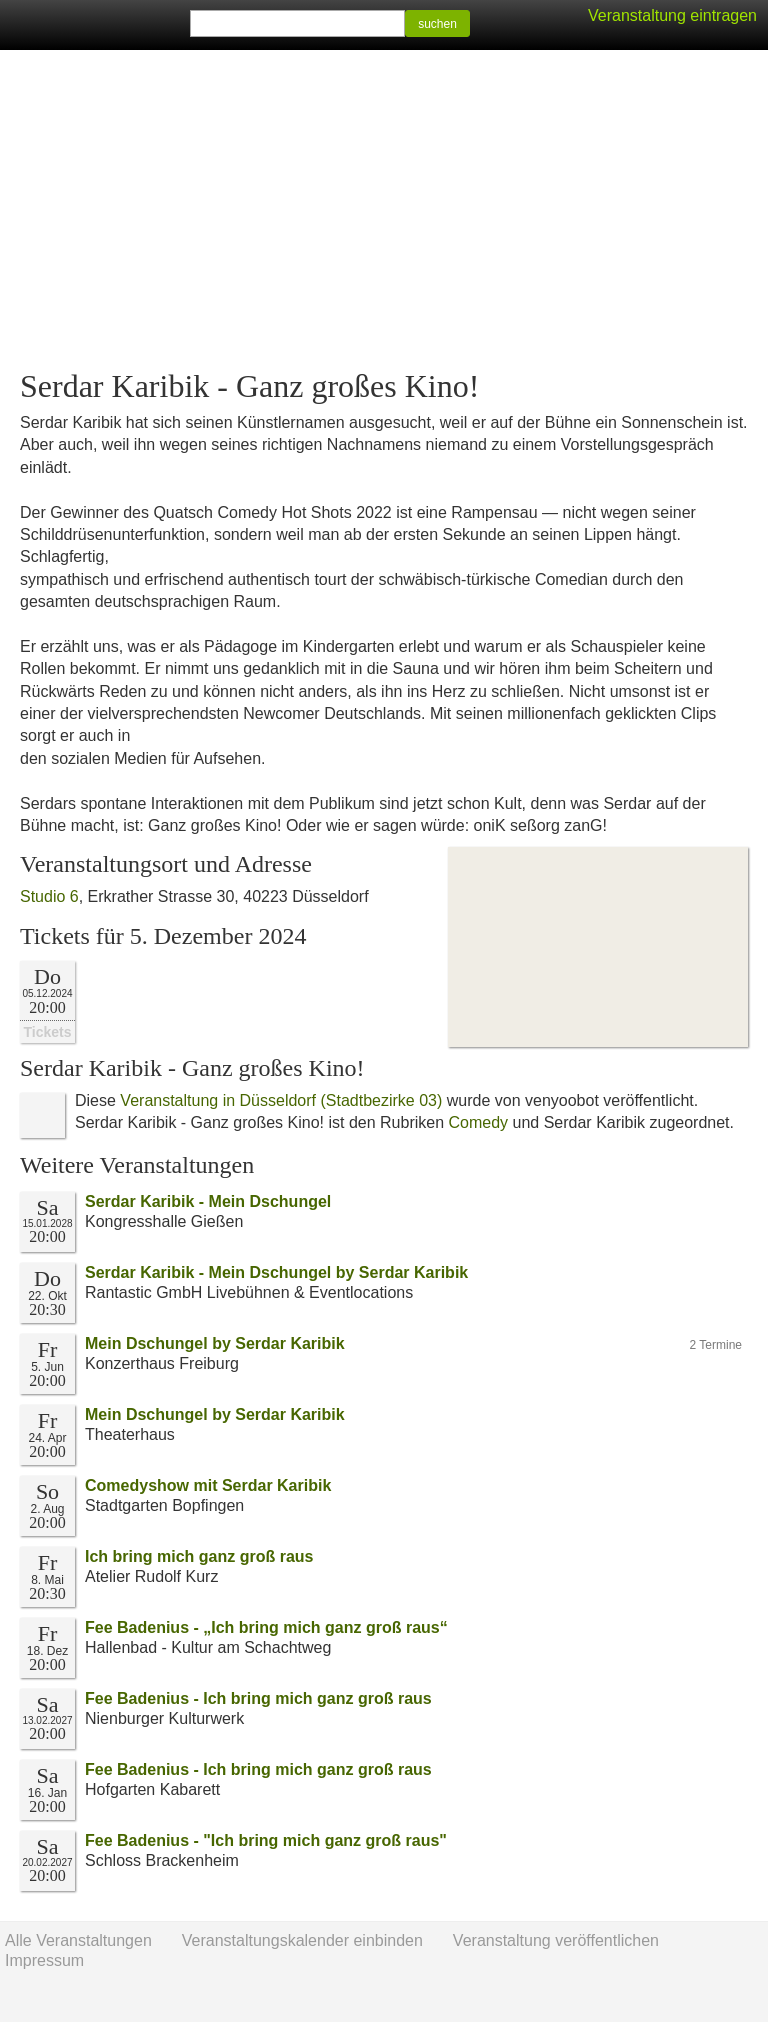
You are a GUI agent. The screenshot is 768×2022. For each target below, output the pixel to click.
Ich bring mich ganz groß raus (199, 1556)
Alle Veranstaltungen (78, 1940)
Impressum (44, 1960)
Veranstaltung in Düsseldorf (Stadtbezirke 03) (281, 1100)
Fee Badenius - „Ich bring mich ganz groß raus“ (266, 1627)
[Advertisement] (384, 210)
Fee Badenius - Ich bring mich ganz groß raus (258, 1698)
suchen (437, 24)
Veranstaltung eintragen (672, 15)
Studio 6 (49, 896)
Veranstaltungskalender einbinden (302, 1940)
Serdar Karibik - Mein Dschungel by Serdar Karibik (276, 1272)
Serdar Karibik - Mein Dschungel (208, 1201)
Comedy (479, 1122)
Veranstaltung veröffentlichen (556, 1940)
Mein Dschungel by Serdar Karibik (215, 1343)
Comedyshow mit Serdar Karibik (208, 1485)
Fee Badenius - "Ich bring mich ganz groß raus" (266, 1840)
